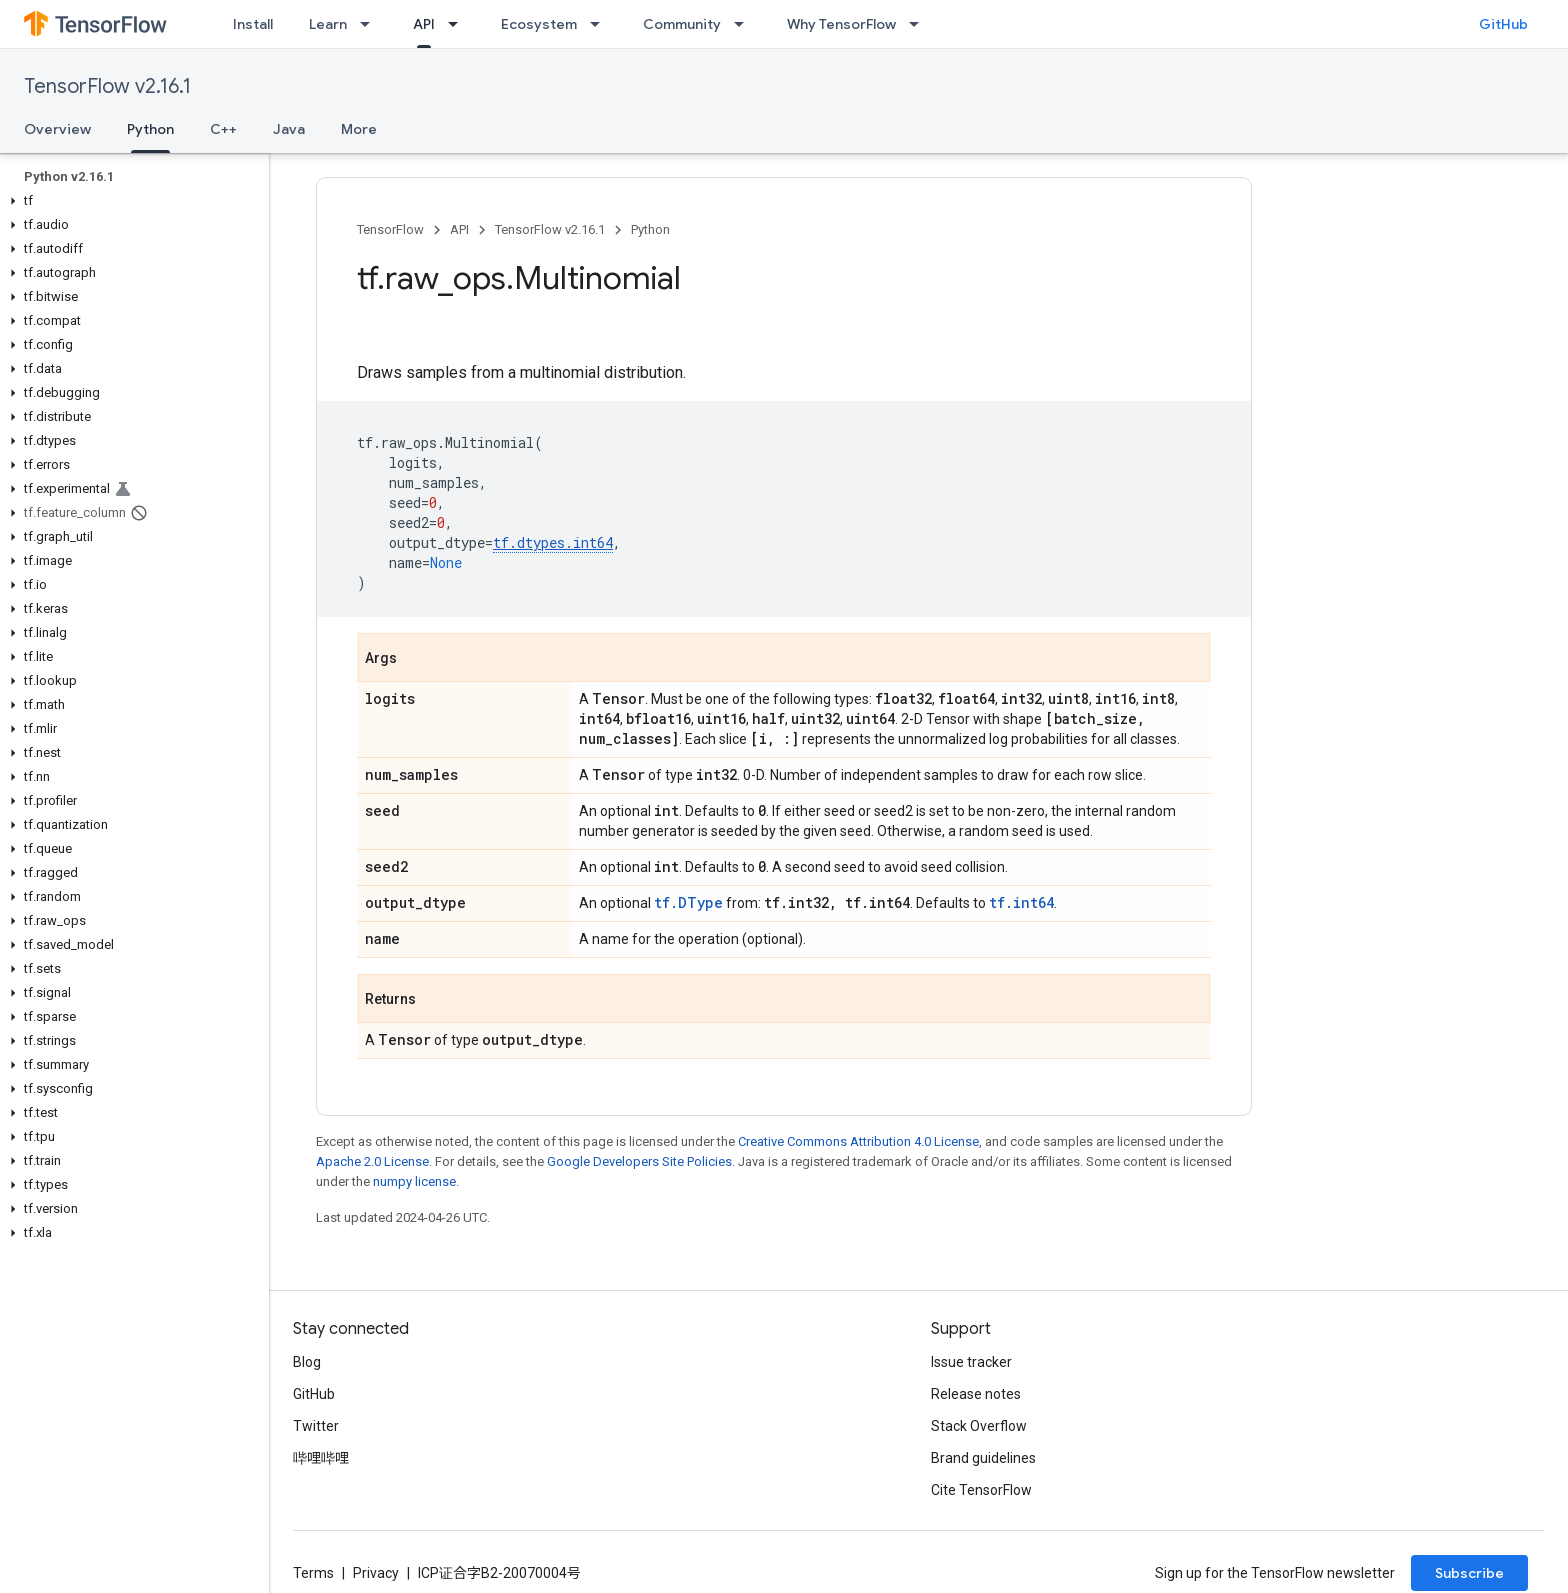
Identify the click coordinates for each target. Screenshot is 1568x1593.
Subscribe (1469, 1573)
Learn (328, 24)
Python (650, 229)
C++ (223, 129)
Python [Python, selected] (150, 129)
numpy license (414, 1181)
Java (289, 129)
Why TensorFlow (841, 24)
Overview (57, 129)
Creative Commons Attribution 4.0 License (858, 1141)
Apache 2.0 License (372, 1161)
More (359, 129)
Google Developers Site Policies (639, 1161)
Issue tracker (971, 1362)
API (459, 229)
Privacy (376, 1573)
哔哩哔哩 (321, 1458)
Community (682, 24)
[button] (130, 201)
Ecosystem (539, 24)
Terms (313, 1573)
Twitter (316, 1426)
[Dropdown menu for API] (459, 24)
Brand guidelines (983, 1458)
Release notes (976, 1394)
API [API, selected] (424, 24)
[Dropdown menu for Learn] (371, 24)
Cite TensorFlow (981, 1490)
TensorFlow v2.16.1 (107, 86)
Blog (307, 1362)
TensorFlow (390, 229)
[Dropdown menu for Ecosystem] (601, 24)
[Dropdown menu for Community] (745, 24)
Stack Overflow (979, 1426)
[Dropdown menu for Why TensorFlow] (920, 24)
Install (253, 24)
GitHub (1503, 24)
